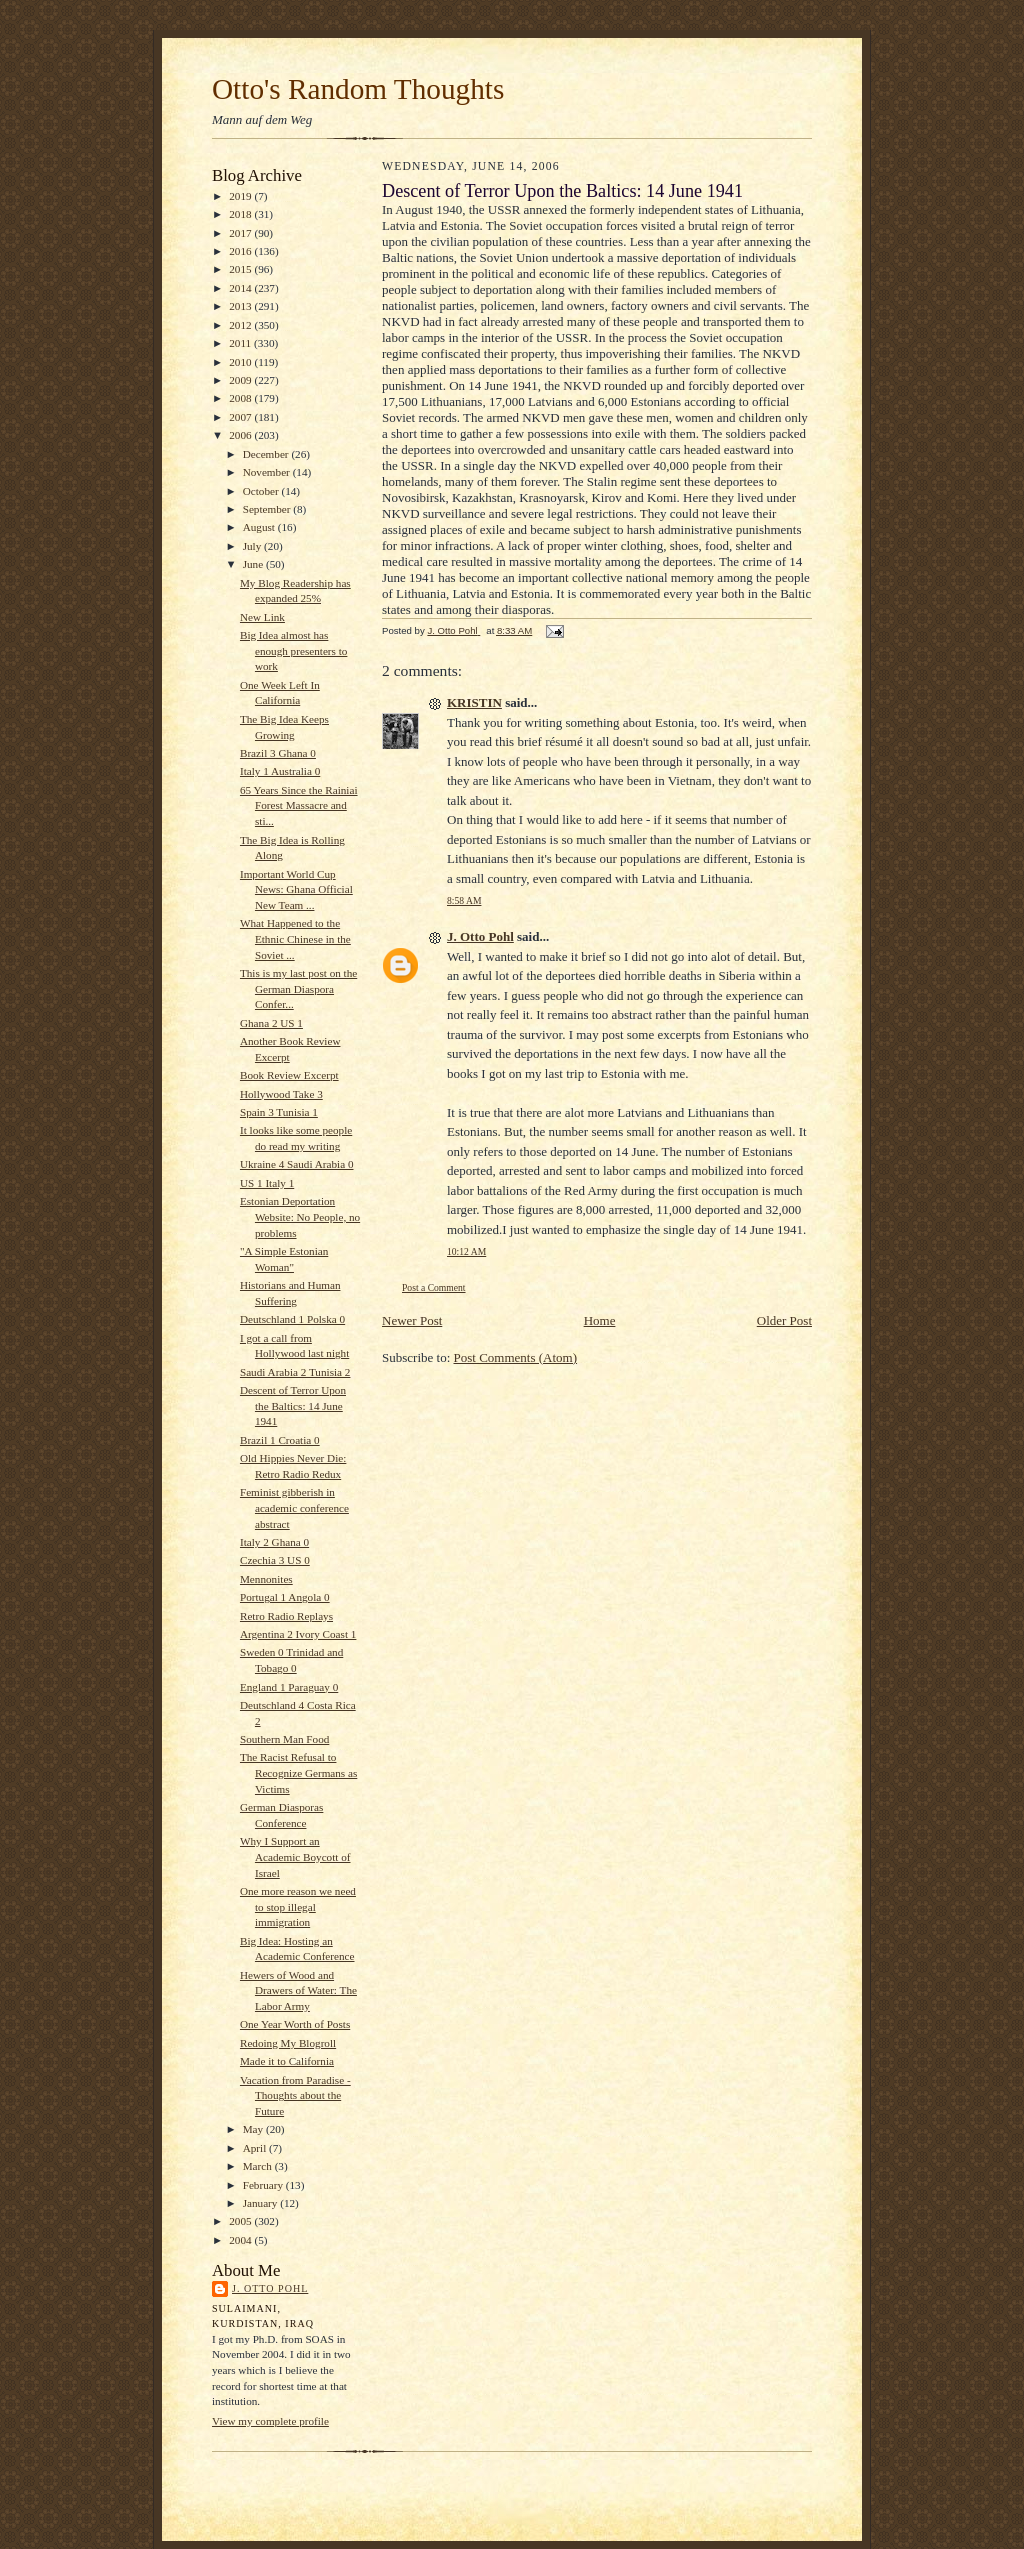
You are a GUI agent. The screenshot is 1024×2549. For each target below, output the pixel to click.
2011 (241, 343)
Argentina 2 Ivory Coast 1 (298, 1634)
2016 (241, 251)
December (267, 454)
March (259, 2166)
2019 (241, 196)
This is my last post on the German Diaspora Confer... (298, 988)
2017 (241, 233)
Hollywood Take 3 (281, 1094)
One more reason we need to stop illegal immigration (298, 1906)
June (254, 564)
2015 (241, 269)
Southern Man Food (284, 1739)
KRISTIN (474, 702)
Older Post (784, 1320)
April (256, 2148)
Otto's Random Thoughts (358, 89)
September (268, 509)
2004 (241, 2240)
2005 (241, 2221)
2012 (241, 325)
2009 (241, 380)
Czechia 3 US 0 (275, 1560)
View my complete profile (270, 2421)
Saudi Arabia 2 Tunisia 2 (295, 1372)
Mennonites (266, 1579)
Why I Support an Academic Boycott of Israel (295, 1856)
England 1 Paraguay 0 (289, 1687)
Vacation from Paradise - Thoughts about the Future (295, 2095)
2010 (241, 362)
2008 (241, 398)
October (262, 491)
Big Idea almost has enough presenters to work (293, 650)
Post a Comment (434, 1287)
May (254, 2129)
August (260, 527)
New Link (262, 617)
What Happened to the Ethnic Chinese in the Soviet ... (295, 938)
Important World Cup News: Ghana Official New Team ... (296, 889)
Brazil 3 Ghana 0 (278, 753)
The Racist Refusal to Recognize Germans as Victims (298, 1772)
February (264, 2185)
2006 (241, 435)
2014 (241, 288)
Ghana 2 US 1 (271, 1023)
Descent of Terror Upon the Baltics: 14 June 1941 (293, 1405)
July (253, 546)
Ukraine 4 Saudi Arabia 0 (297, 1164)
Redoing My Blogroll (288, 2043)
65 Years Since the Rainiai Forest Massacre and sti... (299, 805)
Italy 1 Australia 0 (280, 771)
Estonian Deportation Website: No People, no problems (300, 1216)
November (268, 472)
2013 (241, 306)
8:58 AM (464, 900)
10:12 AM (466, 1251)
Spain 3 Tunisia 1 (279, 1112)
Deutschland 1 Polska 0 (292, 1319)
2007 (241, 417)
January (262, 2203)
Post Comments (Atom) (516, 1357)
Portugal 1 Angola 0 (285, 1597)
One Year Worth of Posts (295, 2024)
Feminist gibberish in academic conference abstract (294, 1507)
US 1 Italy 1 (267, 1183)
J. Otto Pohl (270, 2288)
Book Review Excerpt (289, 1075)
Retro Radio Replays (286, 1616)
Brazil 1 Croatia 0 (280, 1440)
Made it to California (287, 2061)
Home (600, 1320)
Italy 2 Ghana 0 (274, 1542)
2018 (241, 214)
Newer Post (412, 1320)
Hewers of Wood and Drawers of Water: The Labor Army (298, 1990)
